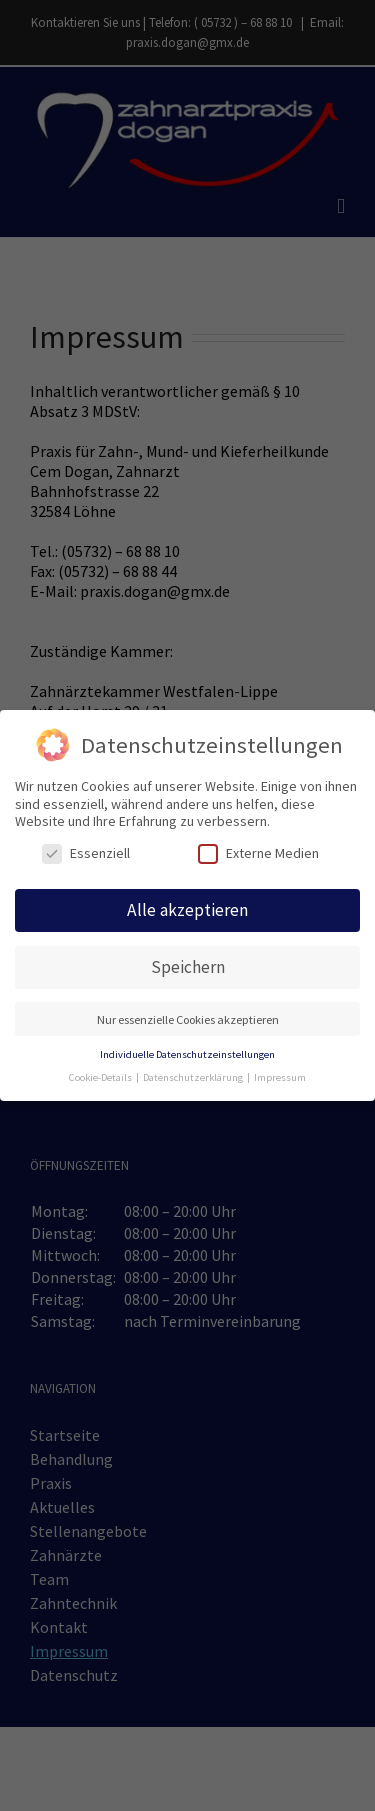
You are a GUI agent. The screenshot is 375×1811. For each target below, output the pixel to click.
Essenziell (86, 851)
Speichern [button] (188, 964)
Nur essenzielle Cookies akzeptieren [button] (188, 1016)
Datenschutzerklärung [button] (194, 1074)
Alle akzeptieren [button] (187, 908)
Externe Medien (258, 851)
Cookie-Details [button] (101, 1074)
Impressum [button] (280, 1074)
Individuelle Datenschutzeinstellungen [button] (187, 1051)
